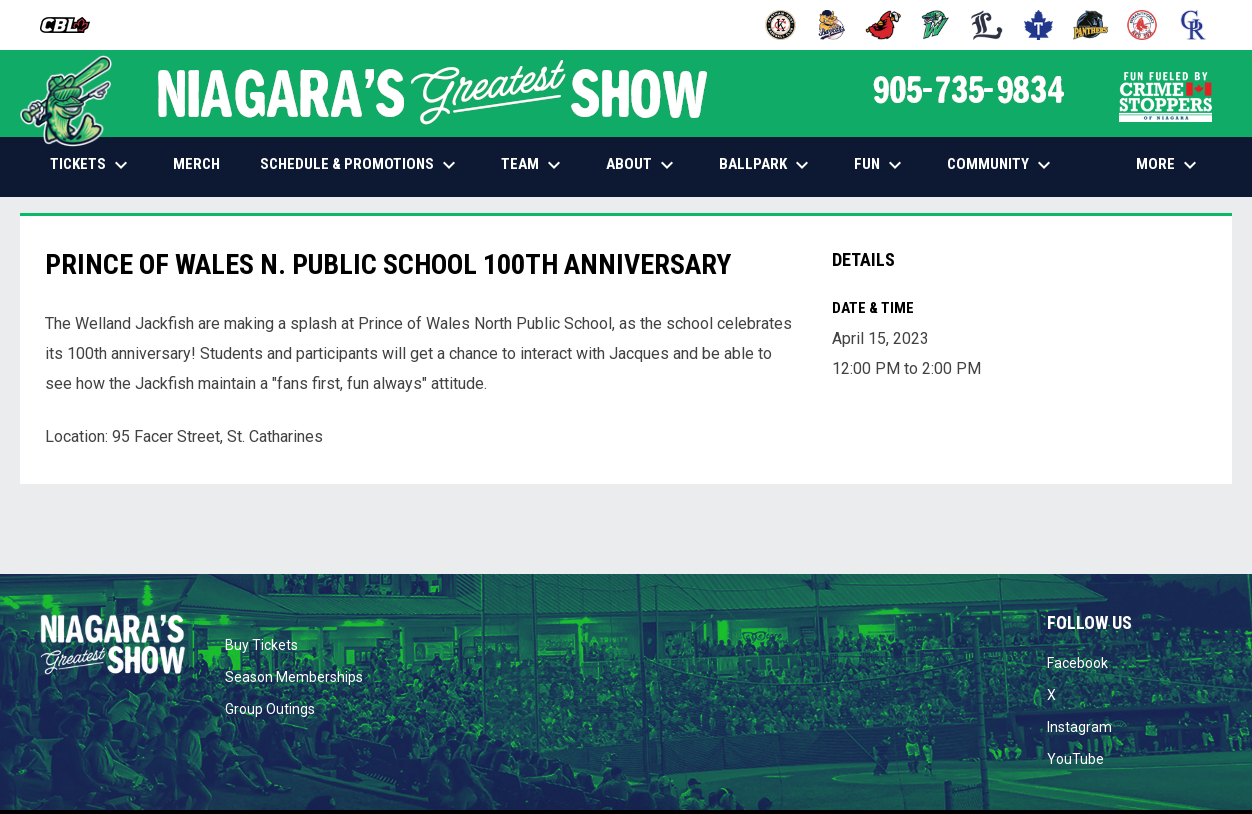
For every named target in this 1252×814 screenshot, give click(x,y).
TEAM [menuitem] (533, 165)
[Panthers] (1090, 25)
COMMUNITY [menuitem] (1001, 165)
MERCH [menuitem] (204, 163)
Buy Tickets (261, 645)
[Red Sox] (1142, 25)
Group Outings (270, 709)
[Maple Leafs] (1038, 25)
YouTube (1075, 759)
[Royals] (1193, 25)
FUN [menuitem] (880, 165)
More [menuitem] (1169, 165)
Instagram (1079, 727)
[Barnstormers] (780, 25)
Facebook (1077, 663)
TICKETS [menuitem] (91, 165)
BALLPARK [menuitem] (766, 165)
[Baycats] (832, 25)
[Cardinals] (883, 25)
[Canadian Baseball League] (72, 25)
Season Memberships (294, 677)
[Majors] (987, 25)
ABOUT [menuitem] (642, 165)
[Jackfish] (935, 25)
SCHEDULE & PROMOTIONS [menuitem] (360, 165)
